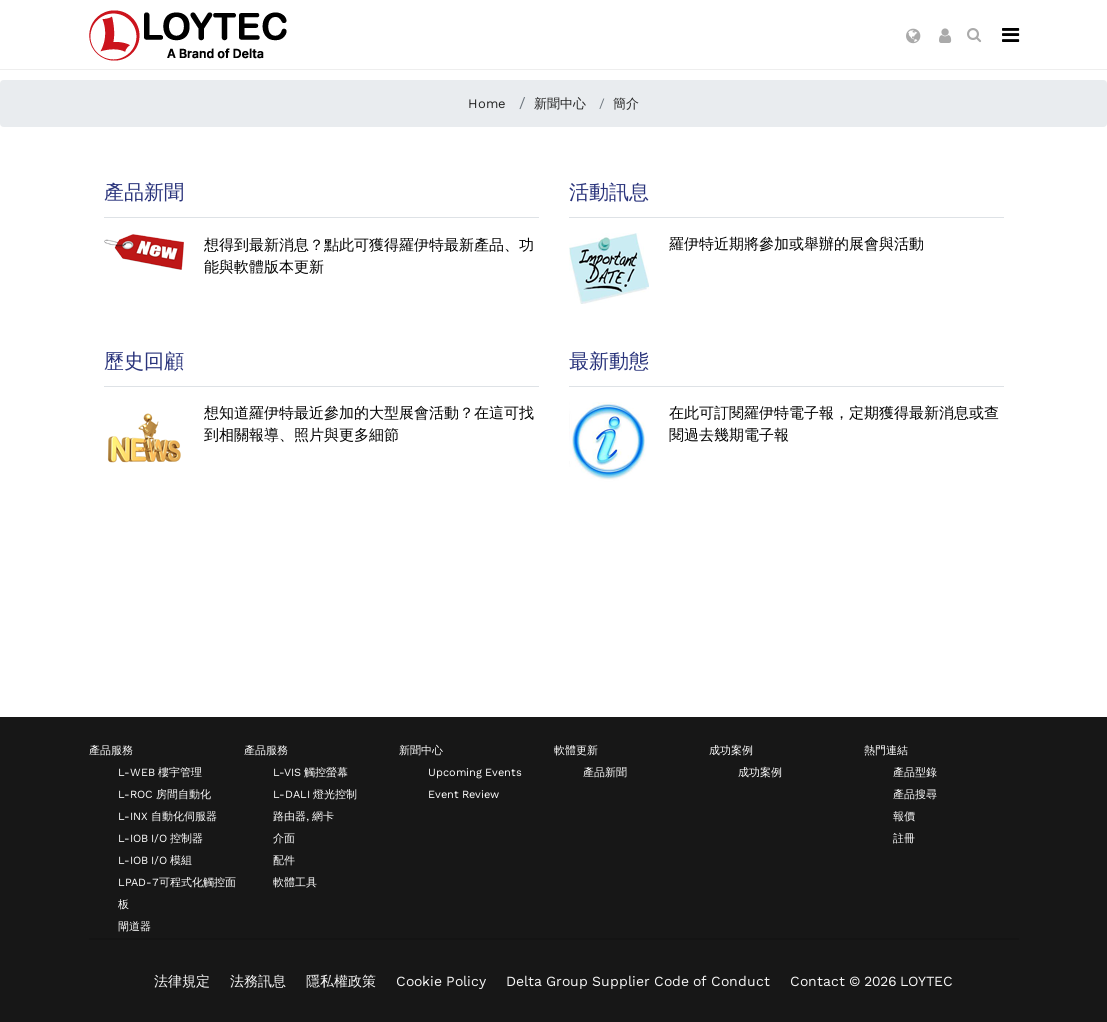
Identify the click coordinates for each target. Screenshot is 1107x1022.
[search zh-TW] (974, 35)
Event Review (463, 794)
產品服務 (111, 750)
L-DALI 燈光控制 (315, 794)
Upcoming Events (475, 772)
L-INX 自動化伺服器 (167, 816)
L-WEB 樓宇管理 (160, 772)
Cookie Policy (441, 981)
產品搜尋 (915, 794)
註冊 (904, 838)
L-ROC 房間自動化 (164, 794)
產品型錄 (915, 772)
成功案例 (731, 750)
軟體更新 (576, 750)
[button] (913, 37)
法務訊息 (258, 981)
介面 (284, 838)
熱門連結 (886, 750)
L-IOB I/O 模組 (155, 860)
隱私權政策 (341, 981)
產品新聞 (144, 192)
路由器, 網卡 (303, 816)
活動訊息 (609, 192)
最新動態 (609, 361)
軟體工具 (295, 882)
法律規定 (182, 981)
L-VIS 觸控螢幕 (310, 772)
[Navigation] (1010, 35)
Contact (817, 981)
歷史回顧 (144, 361)
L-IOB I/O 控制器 (160, 838)
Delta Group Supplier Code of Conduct (638, 981)
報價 (904, 816)
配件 (284, 860)
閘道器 (134, 926)
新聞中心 (421, 750)
